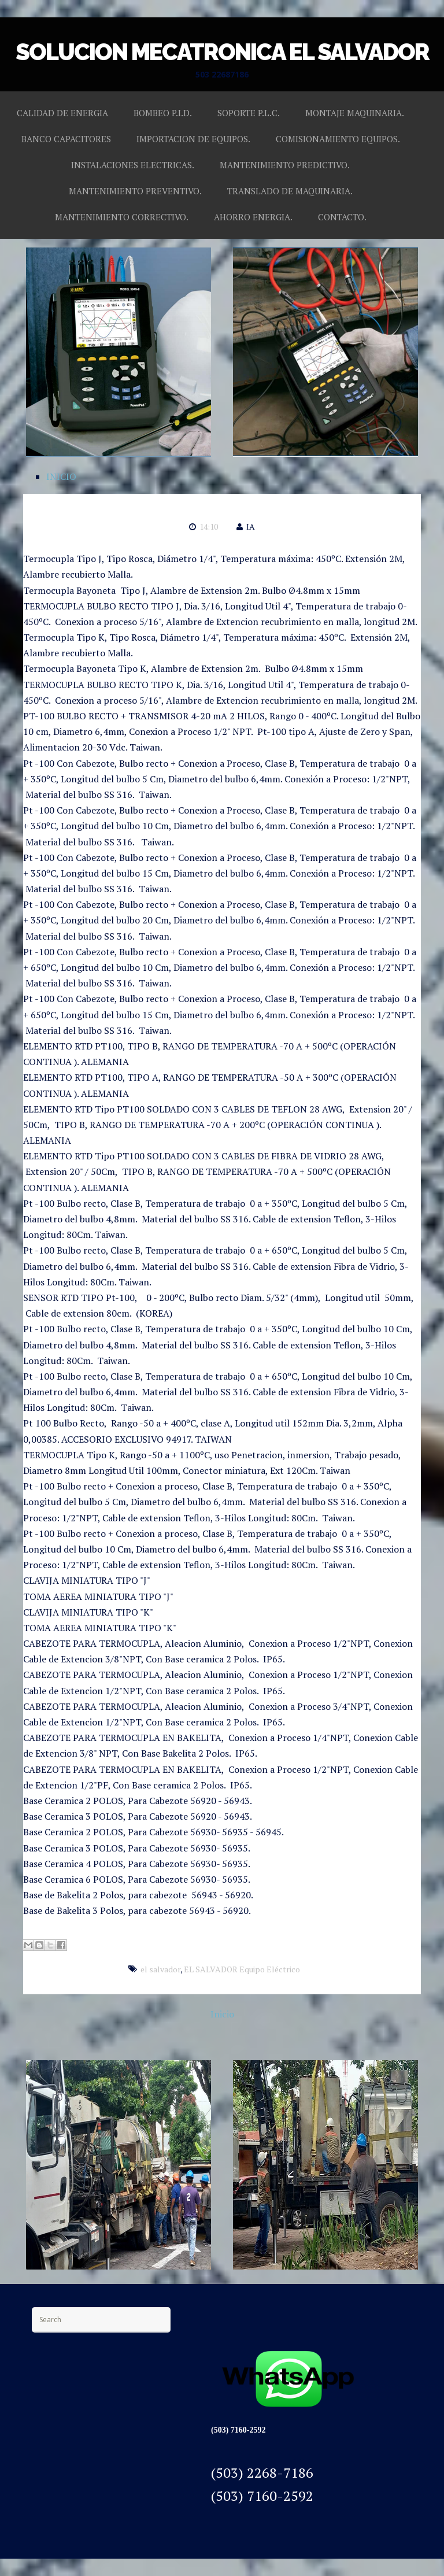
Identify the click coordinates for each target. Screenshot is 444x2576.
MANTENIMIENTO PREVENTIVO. (135, 191)
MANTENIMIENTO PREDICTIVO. (285, 165)
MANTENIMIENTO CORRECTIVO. (121, 217)
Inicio (222, 2014)
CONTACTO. (342, 217)
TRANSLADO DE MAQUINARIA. (290, 191)
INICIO (61, 476)
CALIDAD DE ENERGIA (62, 113)
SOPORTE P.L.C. (248, 113)
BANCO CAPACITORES (66, 139)
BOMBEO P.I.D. (163, 113)
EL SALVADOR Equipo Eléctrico (242, 1969)
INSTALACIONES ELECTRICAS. (132, 165)
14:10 (208, 526)
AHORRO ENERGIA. (253, 217)
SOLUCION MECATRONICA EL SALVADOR (222, 51)
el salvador (160, 1969)
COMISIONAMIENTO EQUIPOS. (338, 139)
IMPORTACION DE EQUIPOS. (193, 139)
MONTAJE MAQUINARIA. (354, 113)
